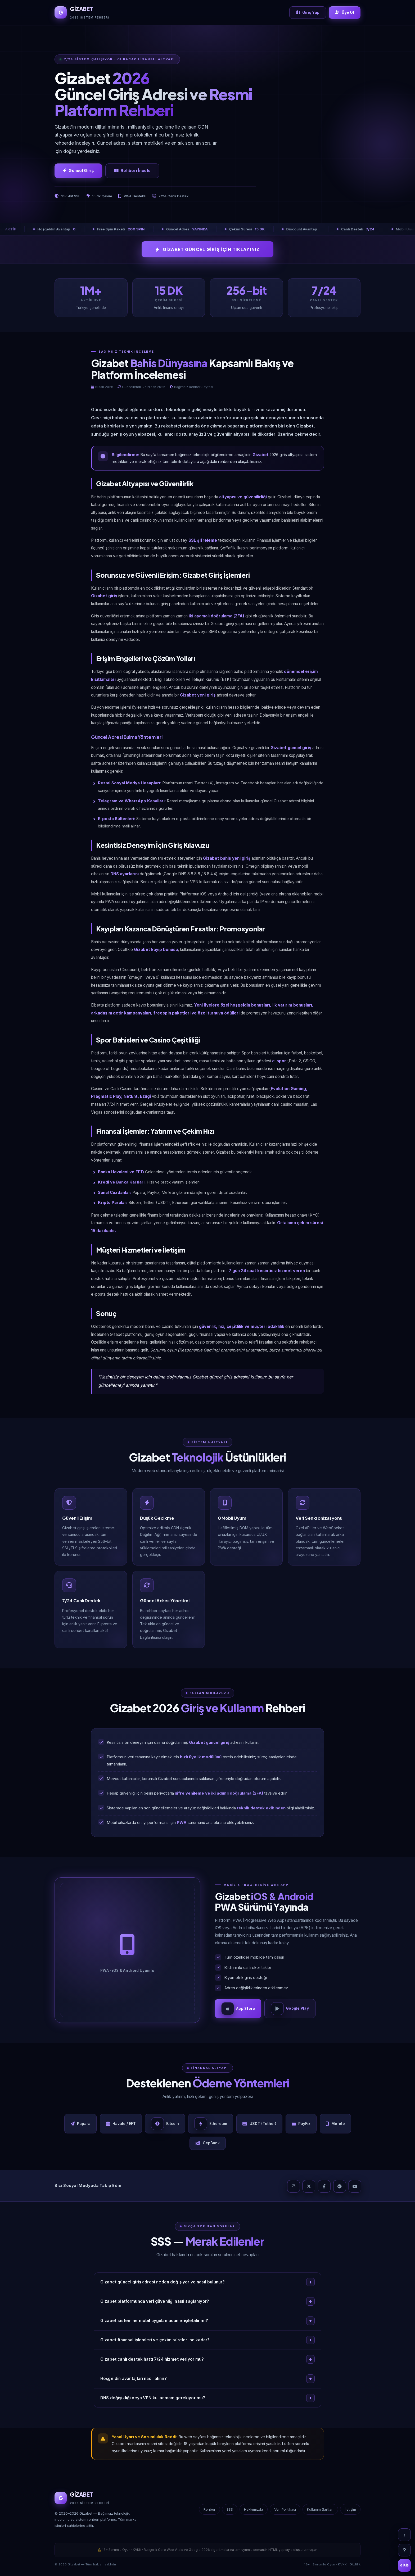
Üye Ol (344, 12)
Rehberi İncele (132, 170)
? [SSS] (404, 2550)
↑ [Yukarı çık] (404, 2535)
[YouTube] (354, 2188)
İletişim (350, 2512)
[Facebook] (324, 2188)
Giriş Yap (307, 12)
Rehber (209, 2512)
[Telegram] (339, 2188)
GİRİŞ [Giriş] (404, 2565)
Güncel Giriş (78, 170)
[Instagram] (293, 2188)
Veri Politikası (285, 2512)
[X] (308, 2188)
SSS (230, 2512)
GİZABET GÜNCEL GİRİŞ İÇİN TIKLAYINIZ (207, 249)
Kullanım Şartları (320, 2512)
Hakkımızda (253, 2512)
